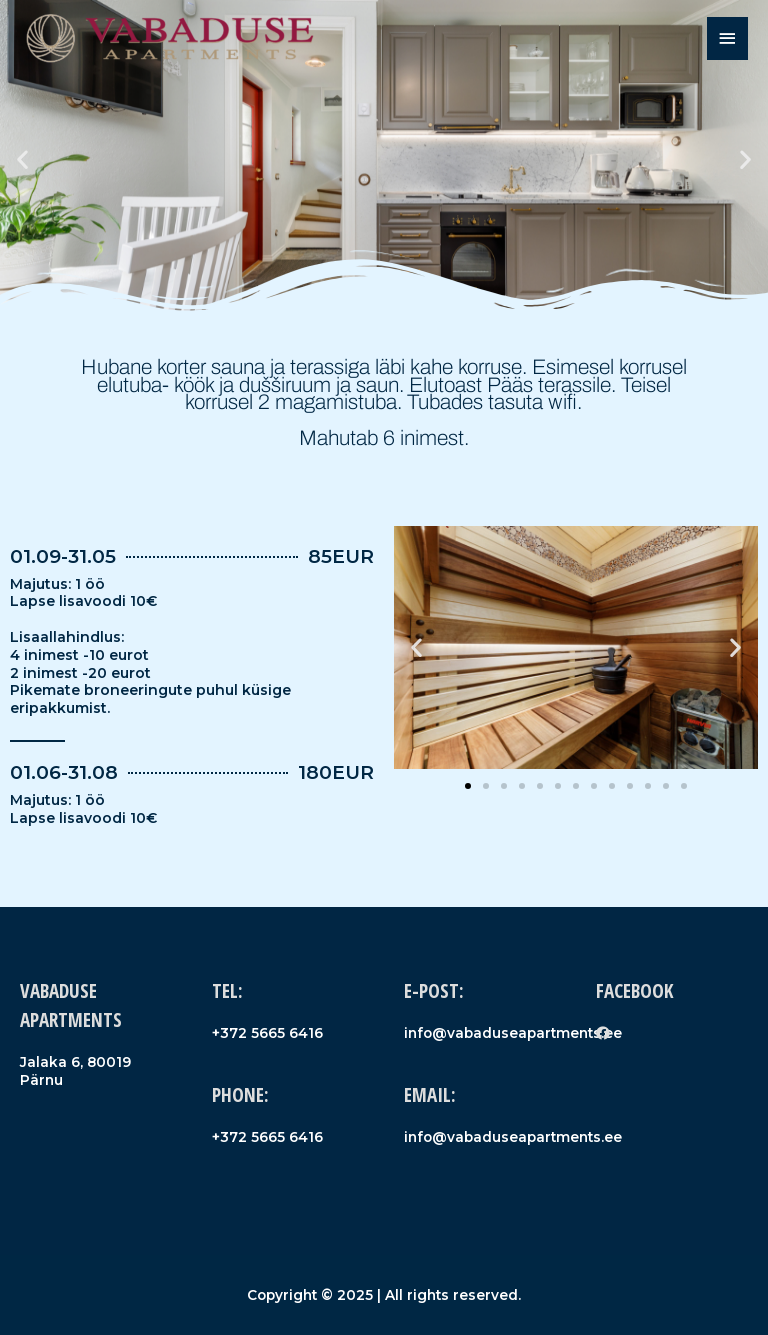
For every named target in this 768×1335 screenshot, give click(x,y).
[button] (22, 159)
